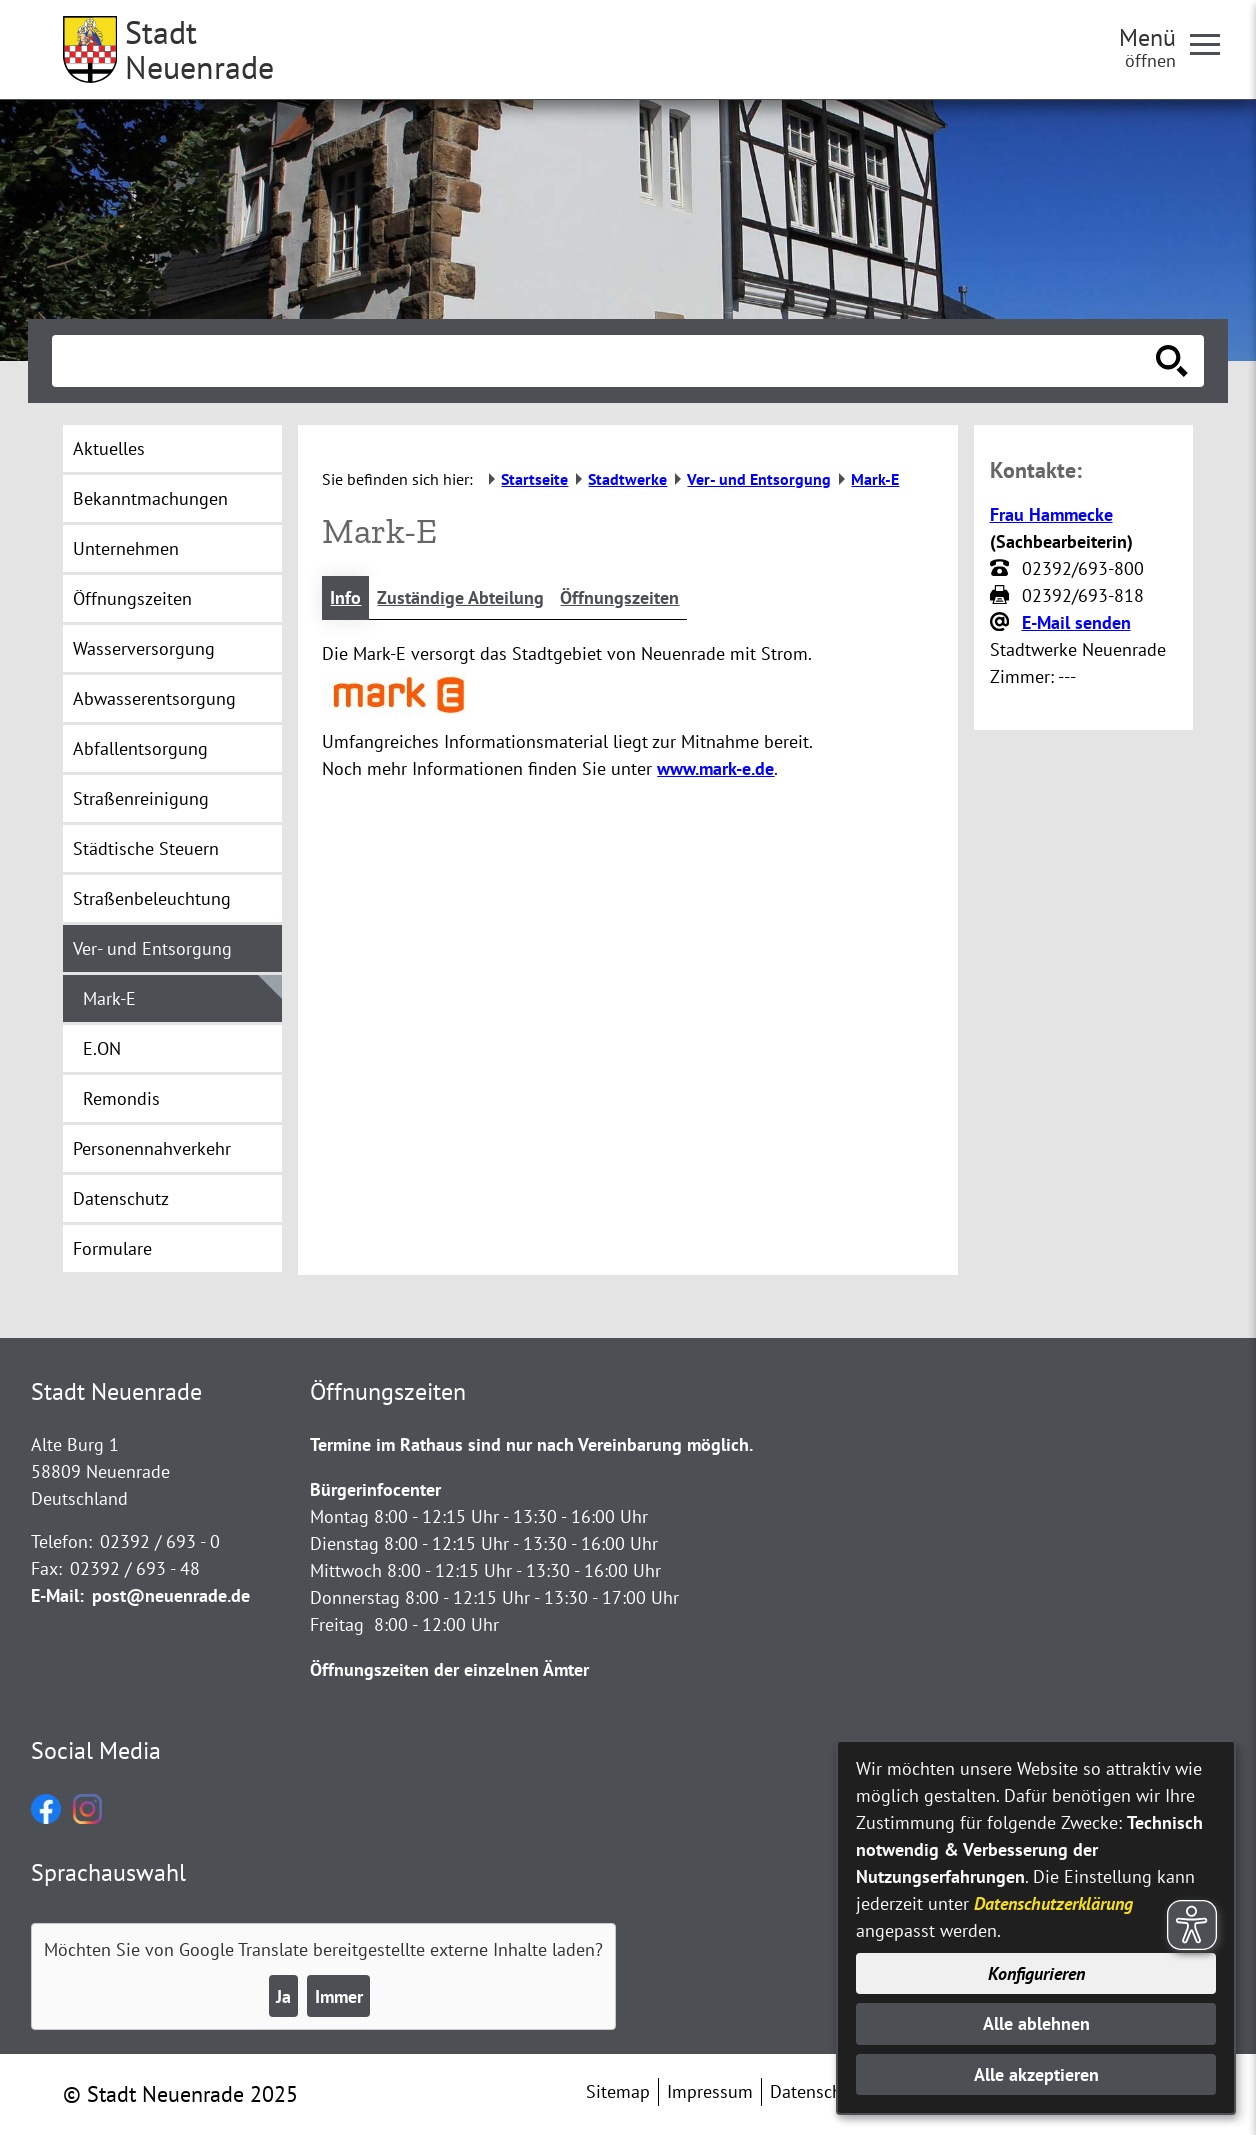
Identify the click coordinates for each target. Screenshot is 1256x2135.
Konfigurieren (1036, 1973)
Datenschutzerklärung (1053, 1903)
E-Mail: (57, 1595)
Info (345, 597)
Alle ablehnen (1036, 2023)
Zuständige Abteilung (460, 597)
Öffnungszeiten (619, 597)
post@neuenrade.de (171, 1595)
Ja (283, 1996)
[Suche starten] (1172, 361)
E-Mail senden (1076, 622)
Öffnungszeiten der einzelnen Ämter (449, 1669)
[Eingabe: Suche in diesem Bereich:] (606, 361)
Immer (339, 1996)
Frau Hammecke (1051, 514)
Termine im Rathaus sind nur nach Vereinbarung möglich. (531, 1444)
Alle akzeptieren (1036, 2074)
